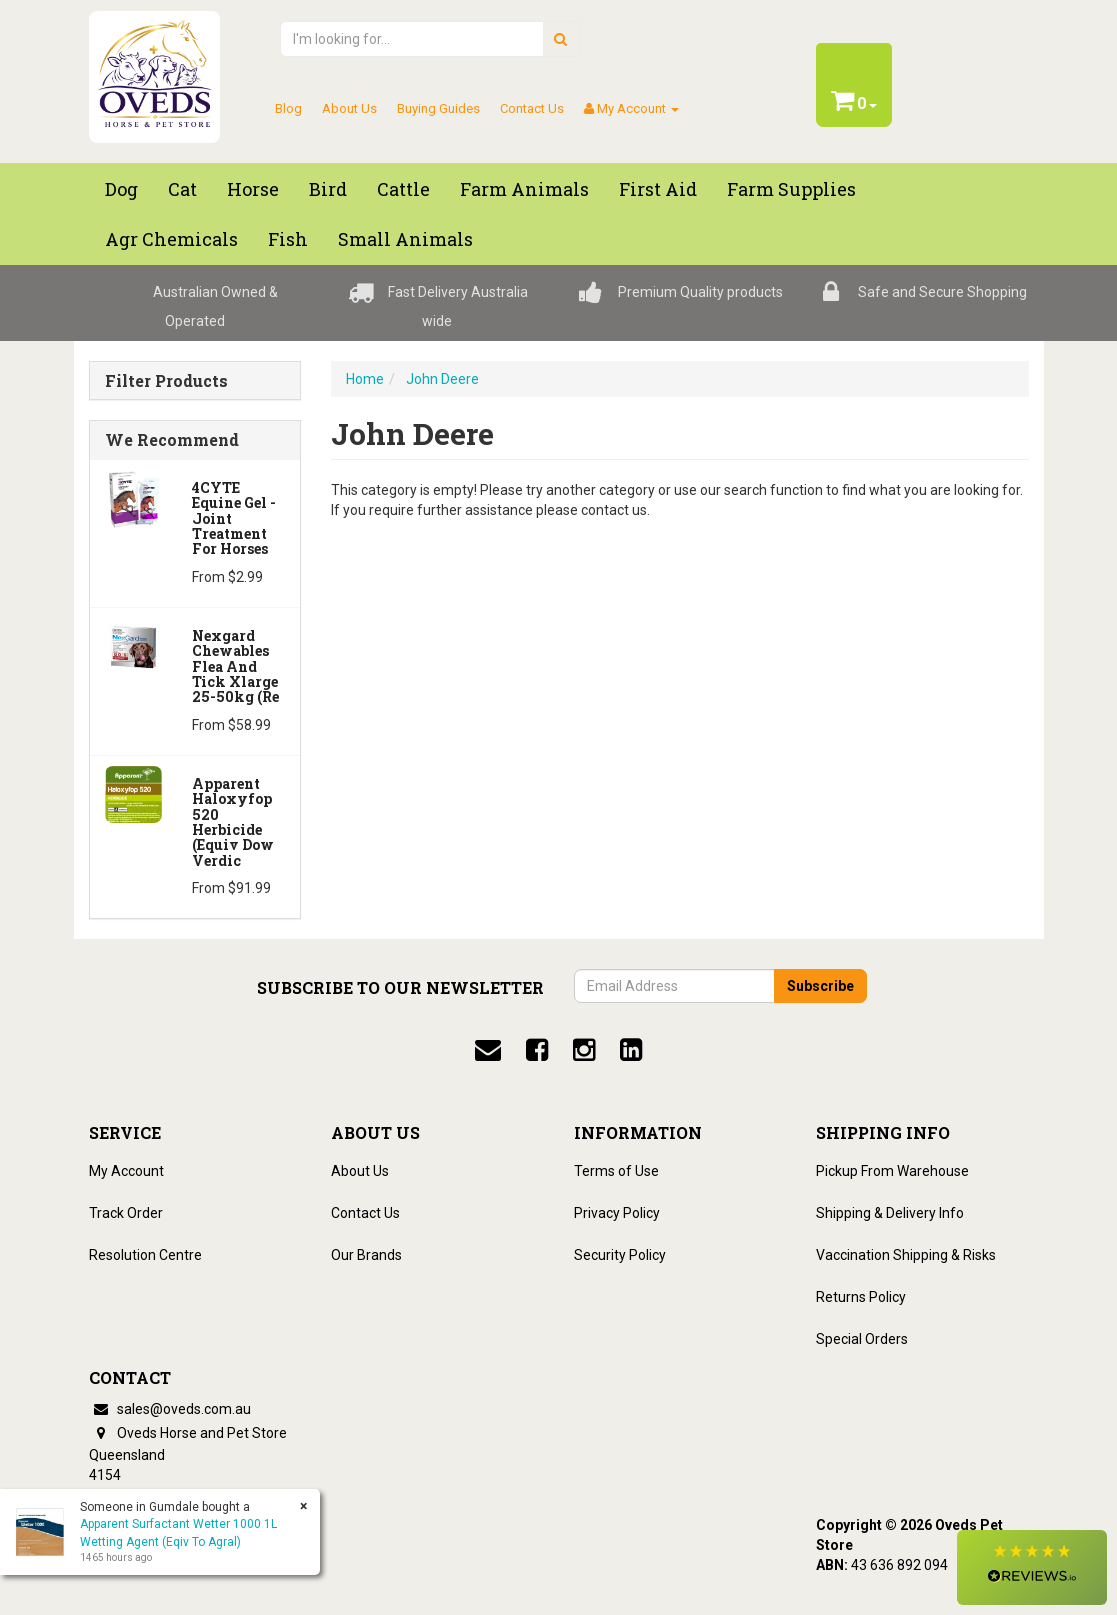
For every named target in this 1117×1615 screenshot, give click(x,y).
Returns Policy (861, 1297)
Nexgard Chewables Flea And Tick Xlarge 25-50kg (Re (235, 666)
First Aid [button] (658, 189)
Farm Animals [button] (524, 189)
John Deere (442, 379)
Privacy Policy (617, 1213)
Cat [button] (182, 189)
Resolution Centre (145, 1255)
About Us (349, 108)
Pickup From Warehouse (892, 1171)
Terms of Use (616, 1171)
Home (365, 379)
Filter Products (166, 381)
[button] (1032, 1567)
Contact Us (532, 108)
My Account (126, 1171)
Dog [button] (121, 189)
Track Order (126, 1213)
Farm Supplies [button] (791, 189)
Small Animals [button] (405, 239)
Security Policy (620, 1255)
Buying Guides (438, 108)
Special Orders (862, 1339)
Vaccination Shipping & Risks (906, 1255)
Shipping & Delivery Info (890, 1213)
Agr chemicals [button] (171, 239)
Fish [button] (288, 239)
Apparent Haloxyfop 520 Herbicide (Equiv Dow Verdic (233, 822)
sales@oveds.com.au (170, 1409)
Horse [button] (253, 189)
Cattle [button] (403, 189)
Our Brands (366, 1255)
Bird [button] (328, 189)
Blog (288, 108)
